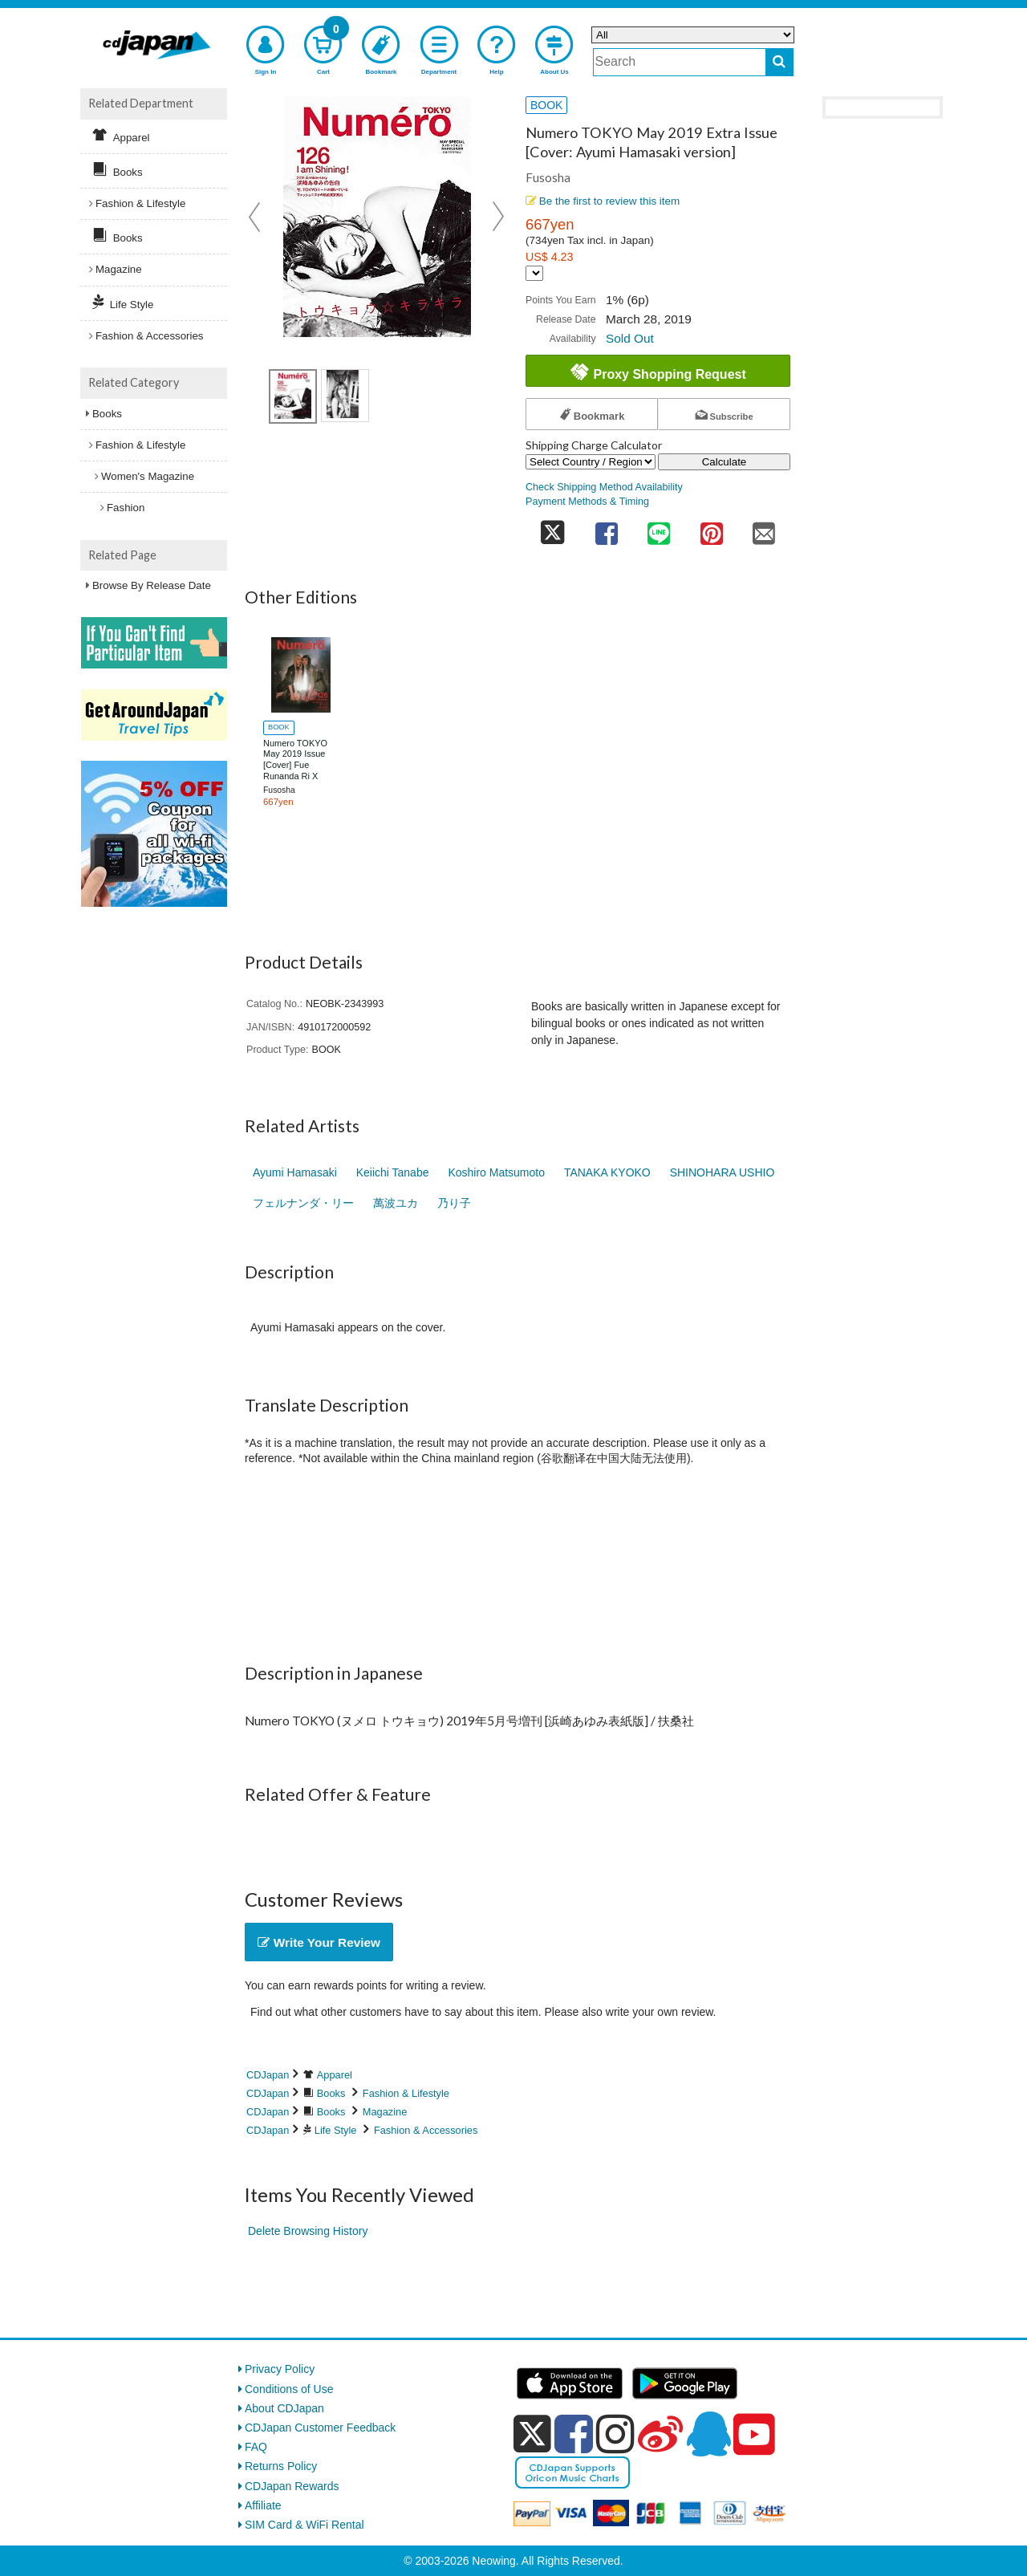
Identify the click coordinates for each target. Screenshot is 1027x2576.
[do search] (779, 62)
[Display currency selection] (534, 273)
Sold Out (630, 338)
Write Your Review (319, 1942)
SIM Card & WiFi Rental (304, 2524)
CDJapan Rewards (292, 2486)
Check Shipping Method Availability (604, 487)
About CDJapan (284, 2408)
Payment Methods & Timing (587, 501)
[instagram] (615, 2433)
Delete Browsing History (307, 2231)
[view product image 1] (293, 396)
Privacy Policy (280, 2369)
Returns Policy (281, 2466)
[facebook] (573, 2433)
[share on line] (658, 528)
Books (331, 2093)
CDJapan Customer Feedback (320, 2427)
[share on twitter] (553, 528)
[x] (532, 2434)
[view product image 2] (345, 395)
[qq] (708, 2433)
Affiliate (263, 2505)
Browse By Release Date (151, 585)
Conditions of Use (289, 2389)
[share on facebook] (606, 528)
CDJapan (267, 2075)
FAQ (256, 2446)
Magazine (385, 2112)
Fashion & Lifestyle (406, 2093)
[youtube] (754, 2435)
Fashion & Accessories (425, 2130)
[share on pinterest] (711, 528)
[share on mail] (763, 528)
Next (498, 216)
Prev (256, 216)
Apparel (334, 2075)
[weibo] (660, 2433)
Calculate (724, 462)
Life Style (336, 2130)
